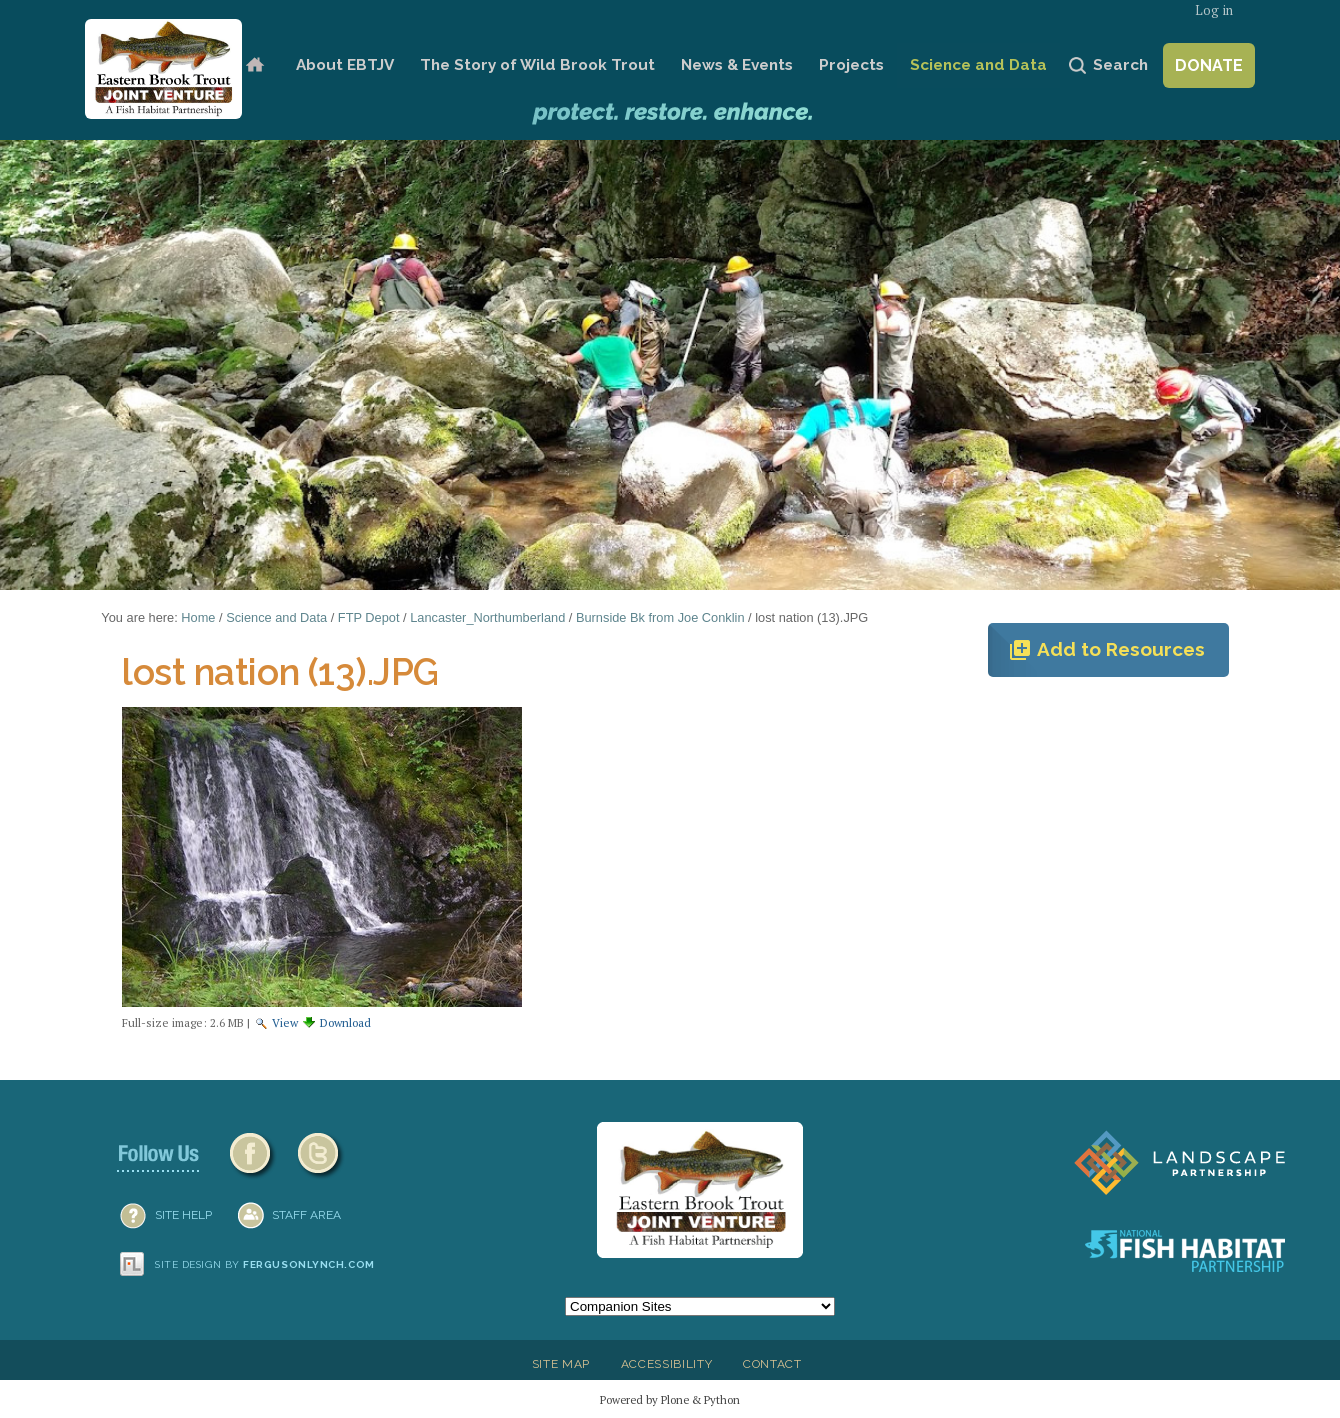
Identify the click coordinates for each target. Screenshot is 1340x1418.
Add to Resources (1106, 650)
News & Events (737, 65)
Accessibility (667, 1364)
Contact (772, 1364)
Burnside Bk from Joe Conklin (660, 617)
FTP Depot (369, 617)
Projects (851, 65)
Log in (1214, 10)
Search (1120, 65)
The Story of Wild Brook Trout (537, 65)
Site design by (265, 1264)
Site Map (561, 1364)
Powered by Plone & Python (670, 1399)
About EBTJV (345, 65)
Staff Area (306, 1215)
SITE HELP (183, 1215)
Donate (1209, 65)
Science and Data (978, 65)
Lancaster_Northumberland (487, 617)
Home (254, 65)
